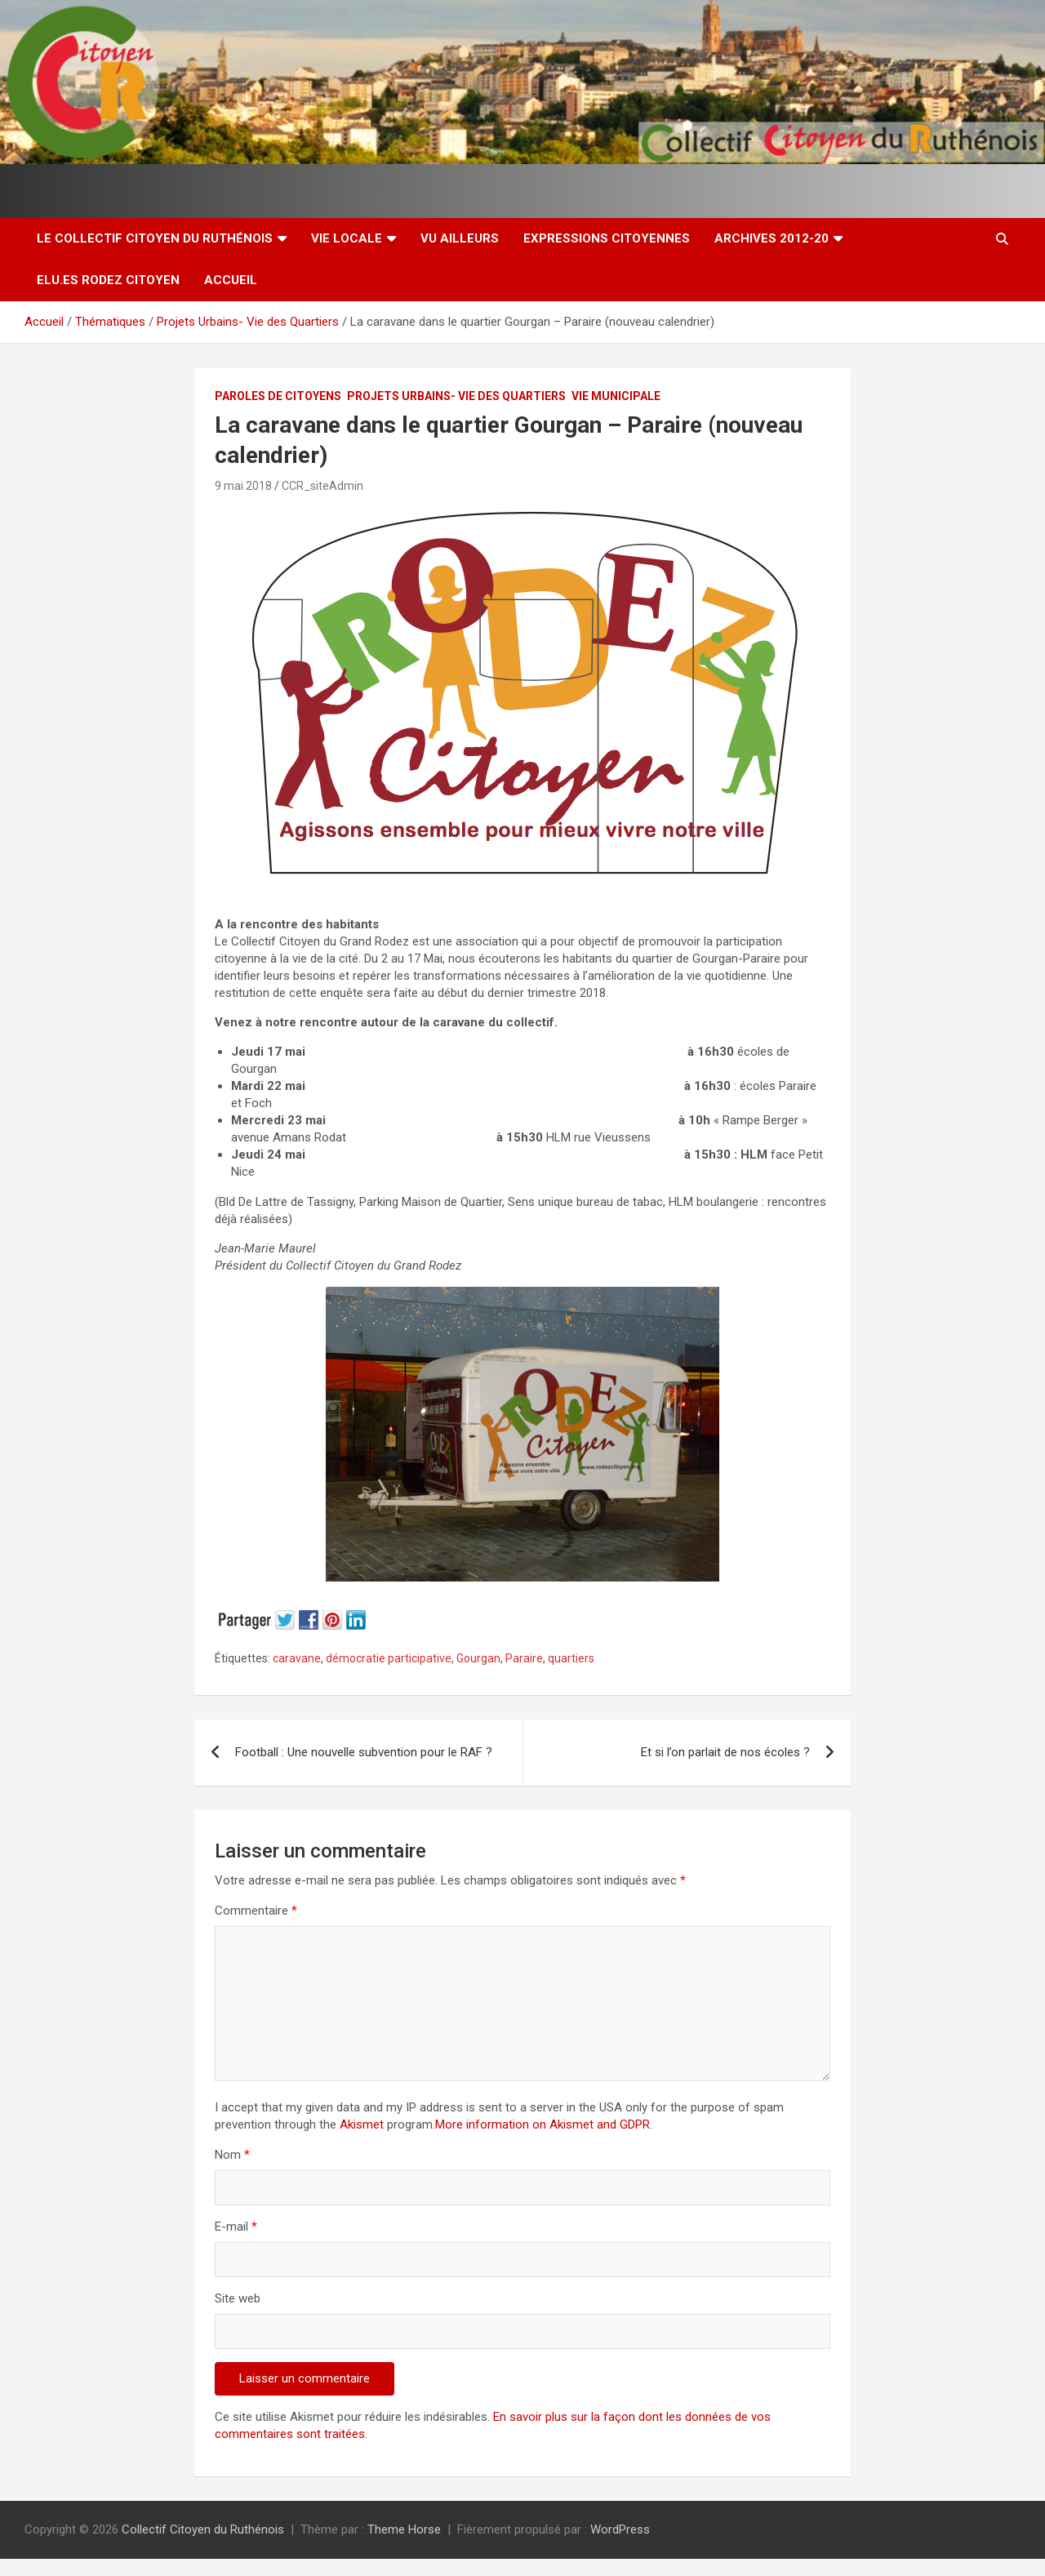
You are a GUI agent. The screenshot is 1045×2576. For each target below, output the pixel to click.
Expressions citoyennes (606, 238)
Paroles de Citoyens (278, 396)
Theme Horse (404, 2529)
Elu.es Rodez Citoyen (108, 280)
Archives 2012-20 (771, 238)
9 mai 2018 (243, 485)
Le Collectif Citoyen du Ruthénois (155, 238)
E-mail (236, 2226)
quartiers (571, 1658)
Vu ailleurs (459, 238)
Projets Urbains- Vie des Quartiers (456, 396)
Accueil (230, 280)
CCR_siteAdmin (322, 485)
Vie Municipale (615, 396)
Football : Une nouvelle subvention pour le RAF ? (363, 1752)
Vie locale (346, 238)
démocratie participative (388, 1658)
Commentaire (256, 1910)
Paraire (524, 1658)
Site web (237, 2298)
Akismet (362, 2124)
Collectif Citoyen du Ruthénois (203, 2529)
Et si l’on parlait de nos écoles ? (725, 1752)
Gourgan (478, 1658)
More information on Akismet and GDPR (542, 2124)
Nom (232, 2154)
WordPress (620, 2529)
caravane (297, 1658)
